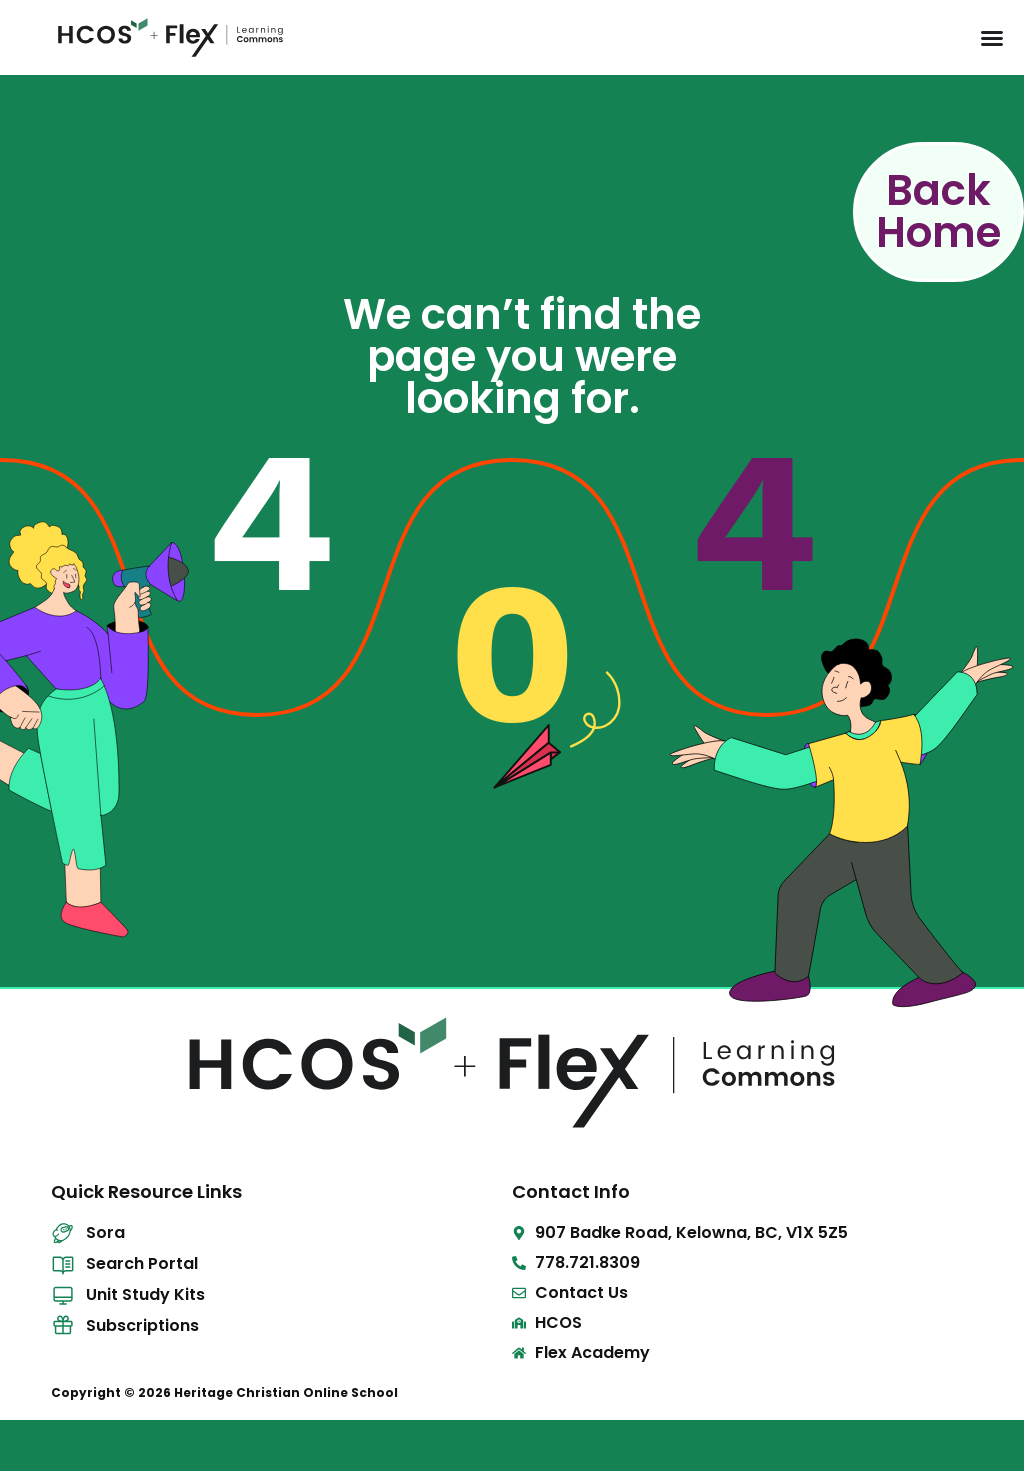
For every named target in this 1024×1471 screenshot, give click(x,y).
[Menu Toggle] (992, 38)
